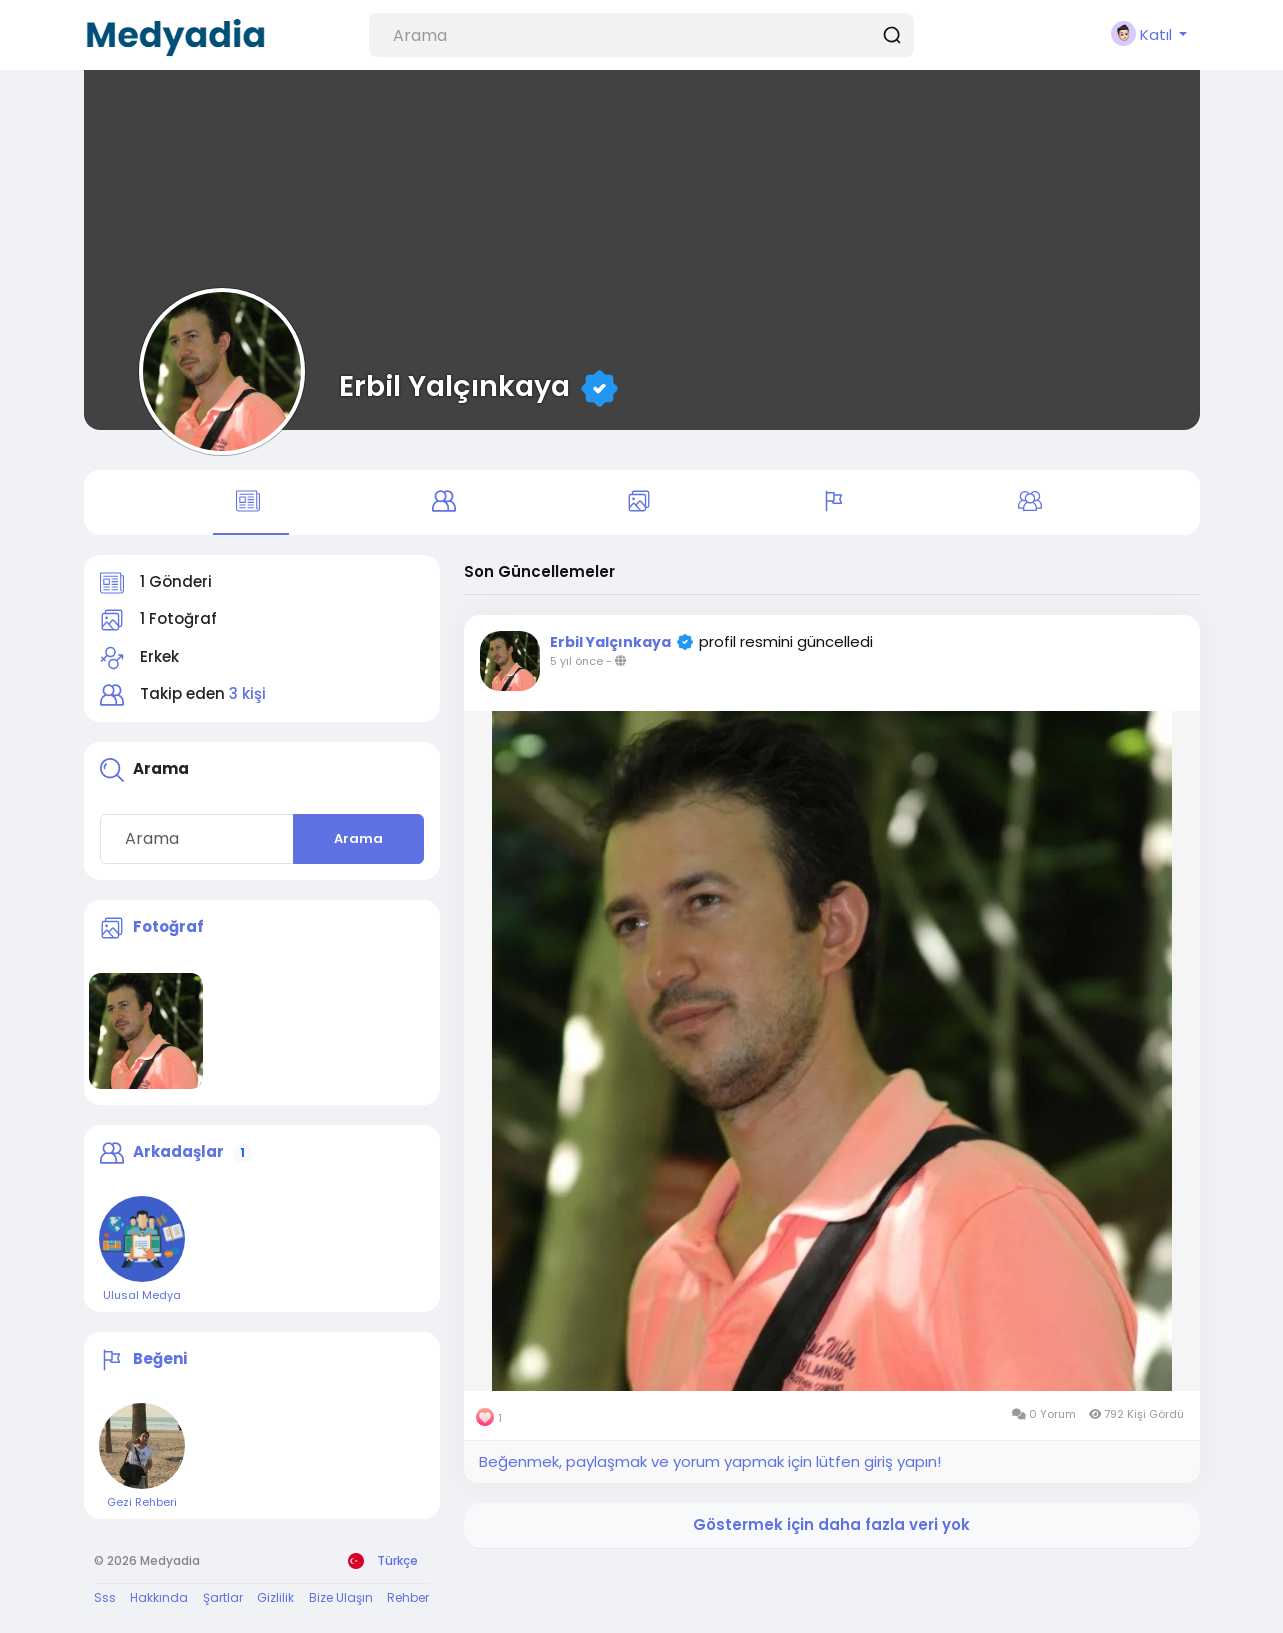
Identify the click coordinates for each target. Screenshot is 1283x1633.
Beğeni (160, 1359)
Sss (105, 1598)
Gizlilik (275, 1598)
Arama (358, 839)
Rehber (408, 1598)
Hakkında (159, 1598)
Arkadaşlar (178, 1152)
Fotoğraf (168, 927)
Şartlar (223, 1598)
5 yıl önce (576, 663)
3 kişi (247, 695)
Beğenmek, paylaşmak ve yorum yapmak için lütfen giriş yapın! (710, 1462)
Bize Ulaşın (341, 1598)
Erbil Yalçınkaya (454, 386)
